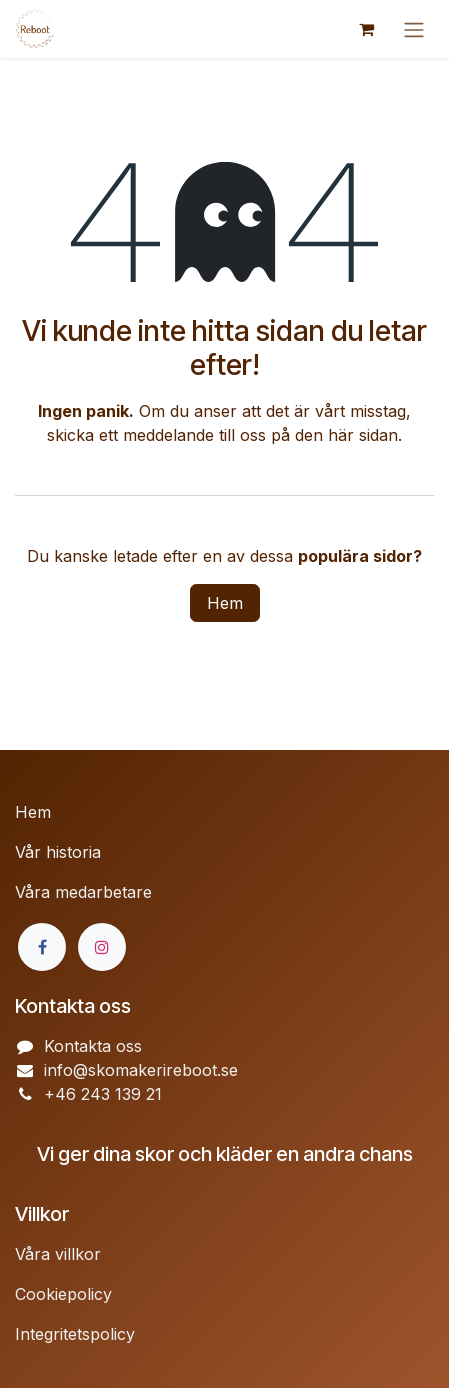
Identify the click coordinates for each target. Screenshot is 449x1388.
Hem (225, 603)
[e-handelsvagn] (366, 29)
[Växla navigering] (414, 29)
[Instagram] (102, 947)
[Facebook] (42, 947)
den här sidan (346, 435)
